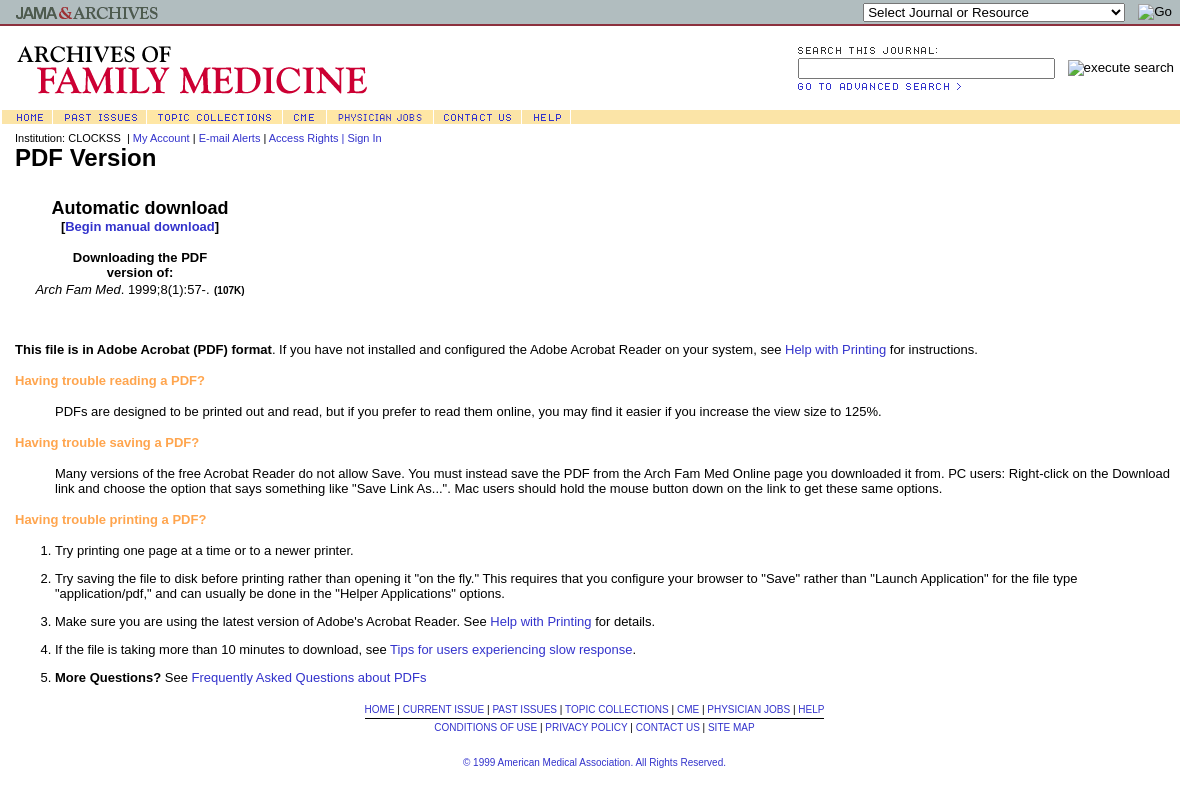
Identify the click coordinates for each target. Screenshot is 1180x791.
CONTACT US (668, 727)
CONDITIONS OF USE (485, 727)
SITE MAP (731, 727)
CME (688, 709)
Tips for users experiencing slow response (511, 649)
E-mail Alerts (230, 138)
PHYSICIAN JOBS (748, 709)
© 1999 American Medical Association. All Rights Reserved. (594, 762)
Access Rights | (308, 138)
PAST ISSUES (524, 709)
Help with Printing (835, 349)
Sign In (364, 138)
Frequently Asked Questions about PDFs (309, 677)
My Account (161, 138)
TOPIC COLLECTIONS (617, 709)
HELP (811, 709)
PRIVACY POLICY (586, 727)
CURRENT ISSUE (444, 709)
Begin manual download (140, 226)
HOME (380, 709)
